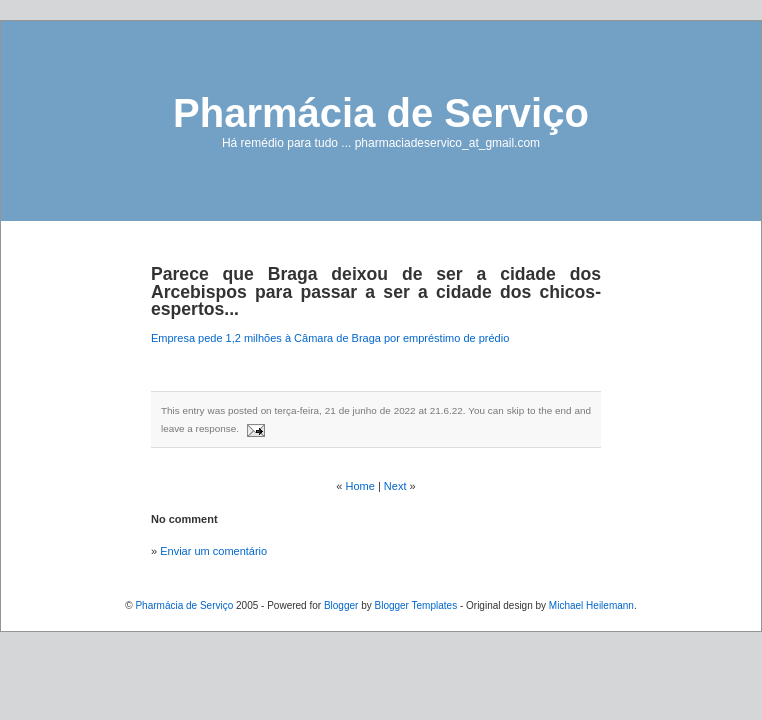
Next (395, 486)
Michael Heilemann (591, 605)
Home (360, 486)
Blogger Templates (415, 605)
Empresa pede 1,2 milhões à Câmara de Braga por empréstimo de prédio (330, 338)
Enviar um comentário (213, 551)
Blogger (341, 605)
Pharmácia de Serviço (381, 113)
